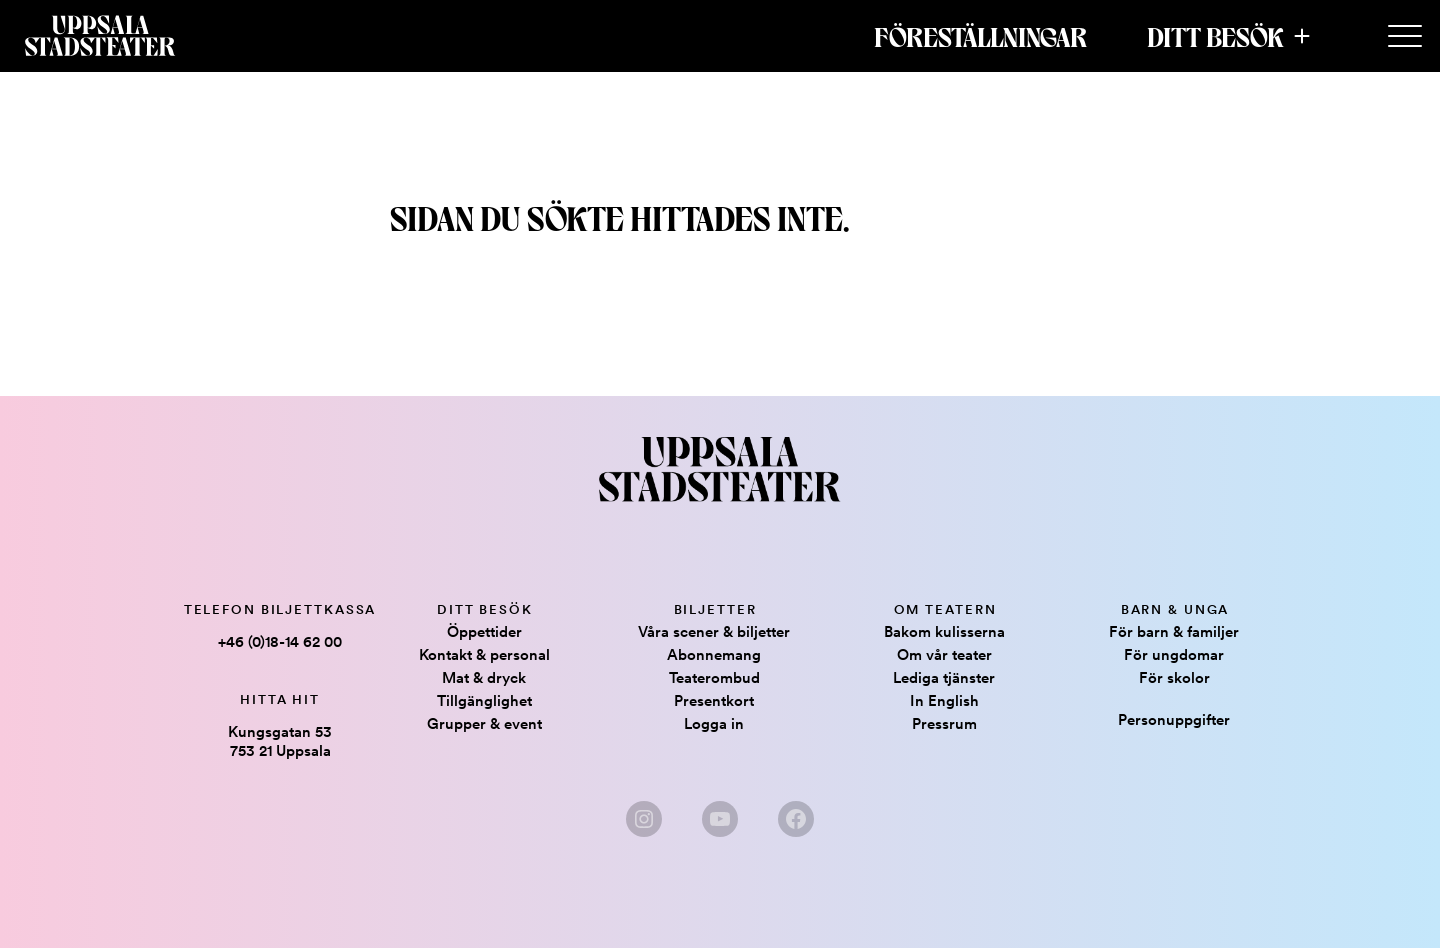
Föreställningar (980, 36)
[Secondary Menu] (1405, 37)
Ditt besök (1215, 36)
